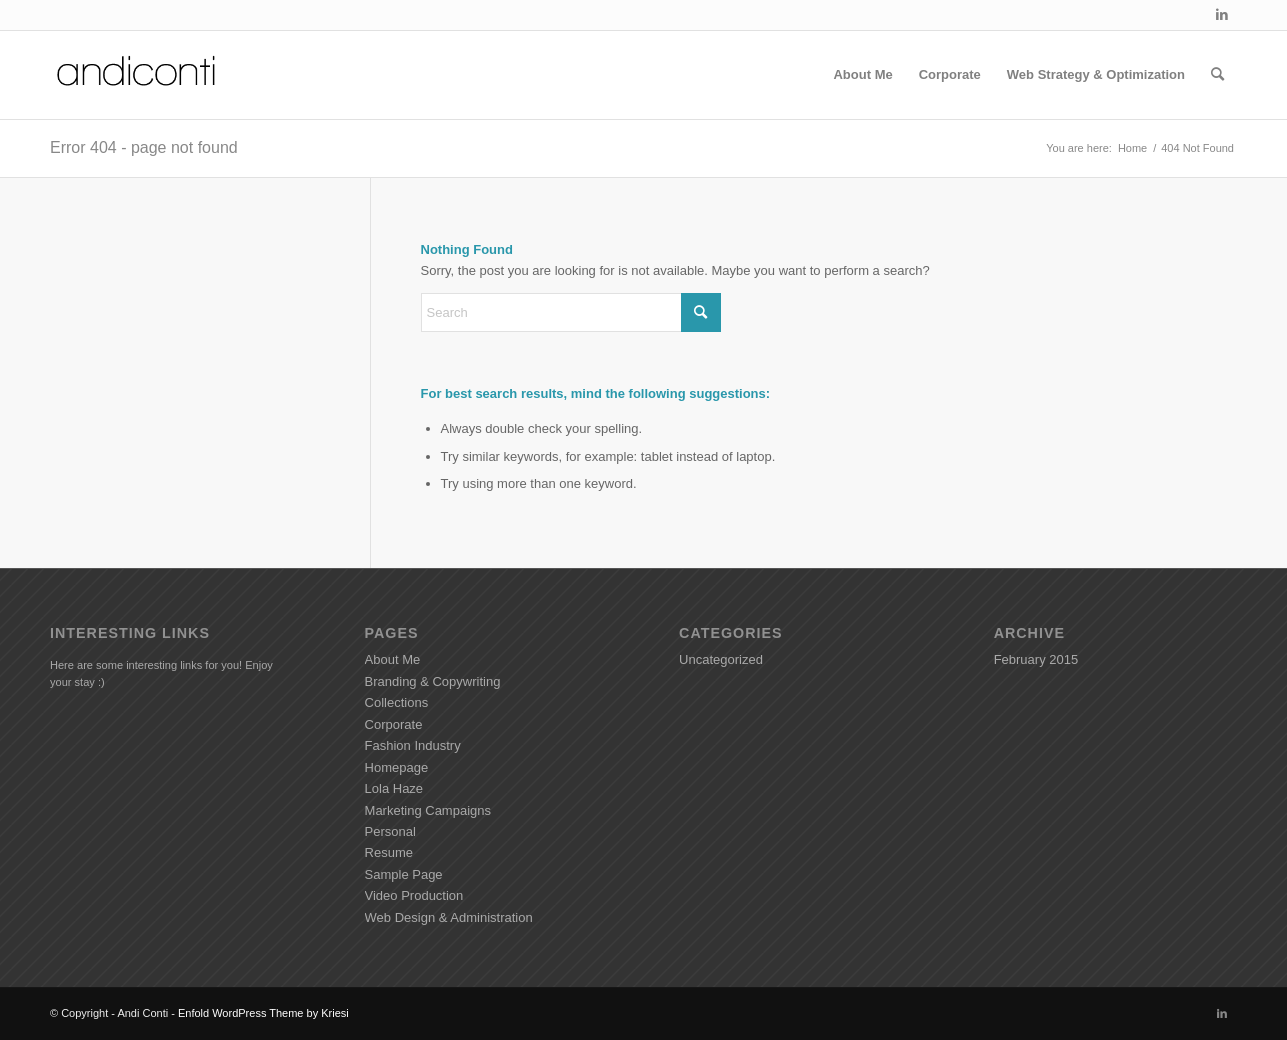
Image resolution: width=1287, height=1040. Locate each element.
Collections (397, 702)
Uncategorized (721, 659)
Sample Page (404, 874)
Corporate (394, 724)
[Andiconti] (138, 75)
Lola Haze (394, 788)
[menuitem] (862, 75)
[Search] (1217, 75)
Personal (390, 831)
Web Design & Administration (449, 917)
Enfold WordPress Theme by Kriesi (263, 1013)
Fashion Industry (413, 745)
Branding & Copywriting (433, 681)
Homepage (397, 767)
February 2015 (1036, 659)
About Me (393, 659)
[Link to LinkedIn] (1222, 15)
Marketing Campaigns (428, 810)
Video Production (414, 895)
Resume (389, 852)
